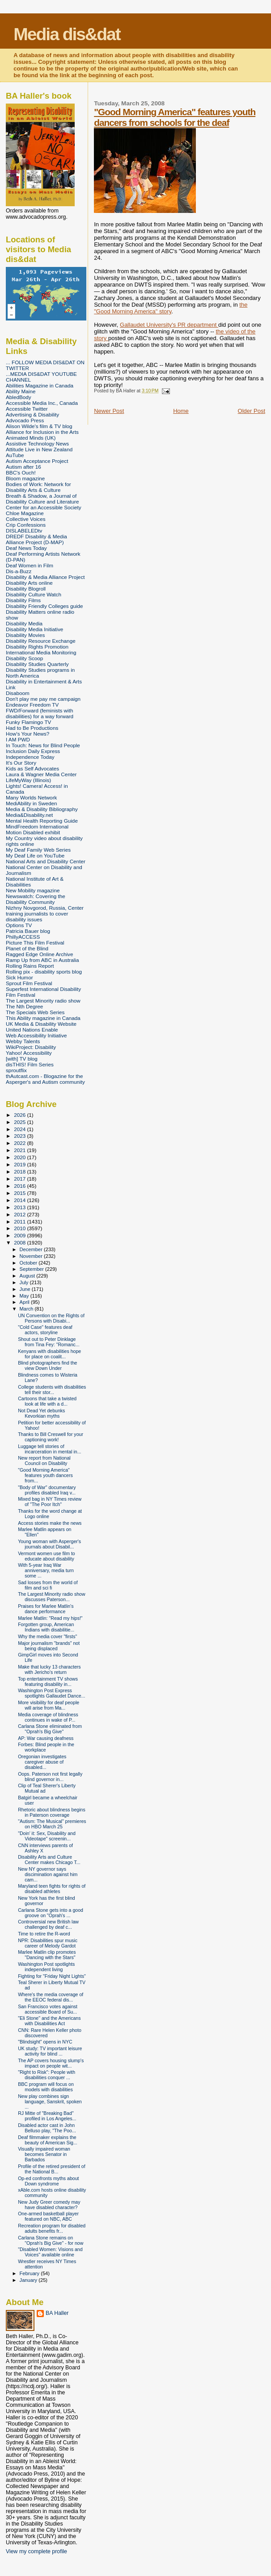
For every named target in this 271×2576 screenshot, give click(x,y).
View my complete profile (36, 2551)
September (33, 1269)
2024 (20, 1129)
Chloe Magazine (25, 513)
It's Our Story (21, 763)
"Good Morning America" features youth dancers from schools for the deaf (174, 117)
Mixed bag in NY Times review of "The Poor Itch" (49, 1501)
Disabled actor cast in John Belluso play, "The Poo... (47, 2127)
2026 (20, 1115)
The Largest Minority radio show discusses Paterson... (51, 1596)
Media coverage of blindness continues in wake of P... (48, 1717)
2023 (20, 1136)
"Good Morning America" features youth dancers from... (45, 1475)
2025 (20, 1122)
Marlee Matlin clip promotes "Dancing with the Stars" (47, 1954)
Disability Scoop (24, 658)
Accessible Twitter (27, 409)
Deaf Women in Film (29, 565)
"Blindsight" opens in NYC (45, 2041)
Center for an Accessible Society (43, 507)
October (29, 1262)
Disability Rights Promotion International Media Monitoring (41, 649)
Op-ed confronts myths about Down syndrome (48, 2181)
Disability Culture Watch (33, 594)
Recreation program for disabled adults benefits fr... (51, 2228)
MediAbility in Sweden (31, 803)
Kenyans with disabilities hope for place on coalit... (49, 1353)
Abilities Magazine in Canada (39, 385)
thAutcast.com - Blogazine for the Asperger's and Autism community (45, 1079)
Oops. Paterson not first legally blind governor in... (50, 1776)
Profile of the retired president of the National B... (51, 2169)
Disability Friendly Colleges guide (44, 606)
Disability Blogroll (26, 588)
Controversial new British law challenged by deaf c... (48, 1924)
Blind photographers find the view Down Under (47, 1365)
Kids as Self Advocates (32, 768)
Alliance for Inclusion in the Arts (42, 432)
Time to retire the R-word (44, 1933)
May (25, 1295)
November (32, 1256)
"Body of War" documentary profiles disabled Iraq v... (47, 1490)
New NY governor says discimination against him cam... (47, 1874)
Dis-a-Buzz (18, 571)
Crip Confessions (26, 525)
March (27, 1308)
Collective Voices (26, 519)
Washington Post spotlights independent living (46, 1966)
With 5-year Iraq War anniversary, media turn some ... (46, 1570)
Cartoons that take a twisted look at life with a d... (47, 1401)
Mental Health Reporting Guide (42, 821)
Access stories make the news (49, 1523)
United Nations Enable (32, 1029)
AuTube (15, 455)
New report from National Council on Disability (44, 1460)
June (26, 1289)
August (28, 1275)
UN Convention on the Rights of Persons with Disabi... (51, 1318)
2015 (20, 1193)
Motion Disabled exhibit (33, 832)
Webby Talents (23, 1041)
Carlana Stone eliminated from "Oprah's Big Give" (50, 1728)
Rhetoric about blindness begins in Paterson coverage (51, 1812)
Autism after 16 (23, 467)
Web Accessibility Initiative (36, 1035)
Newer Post (109, 411)
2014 (20, 1200)
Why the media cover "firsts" (47, 1636)
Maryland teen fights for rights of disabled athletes (51, 1888)
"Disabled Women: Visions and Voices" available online (50, 2252)
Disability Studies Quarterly (37, 664)
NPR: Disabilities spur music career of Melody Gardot (47, 1943)
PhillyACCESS (23, 937)
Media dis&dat (66, 34)
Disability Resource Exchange (41, 641)
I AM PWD (18, 739)
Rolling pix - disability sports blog (44, 971)
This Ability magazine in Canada (43, 1018)
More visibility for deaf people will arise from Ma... (48, 1705)
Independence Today (30, 757)
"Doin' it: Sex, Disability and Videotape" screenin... (47, 1836)
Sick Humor (19, 977)
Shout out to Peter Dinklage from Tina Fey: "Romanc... (49, 1341)
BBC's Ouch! (21, 472)
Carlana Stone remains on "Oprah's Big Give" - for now (50, 2240)
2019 (20, 1164)
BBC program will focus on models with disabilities (46, 2086)
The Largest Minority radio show (43, 1000)
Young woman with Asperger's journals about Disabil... (49, 1544)
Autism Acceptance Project (37, 461)
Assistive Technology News (37, 443)
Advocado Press (25, 420)
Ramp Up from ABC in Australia (42, 960)
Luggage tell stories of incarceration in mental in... (49, 1449)
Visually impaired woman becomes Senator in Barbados (44, 2154)
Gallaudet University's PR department (169, 324)
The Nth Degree (24, 1006)
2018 (20, 1171)
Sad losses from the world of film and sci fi (47, 1585)
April (25, 1302)
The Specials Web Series (35, 1012)
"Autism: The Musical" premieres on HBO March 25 (52, 1824)
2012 (20, 1214)
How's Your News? (27, 734)
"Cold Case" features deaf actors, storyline (45, 1329)
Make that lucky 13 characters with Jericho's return (49, 1669)
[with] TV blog (22, 1058)
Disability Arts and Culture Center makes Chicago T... (49, 1859)
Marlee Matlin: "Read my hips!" (50, 1618)
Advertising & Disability (32, 414)
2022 (20, 1143)
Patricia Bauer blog (28, 931)
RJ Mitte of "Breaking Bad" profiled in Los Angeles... (47, 2115)
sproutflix (16, 1070)
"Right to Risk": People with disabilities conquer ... (46, 2074)
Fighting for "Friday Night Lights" (52, 1976)
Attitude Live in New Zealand (39, 449)
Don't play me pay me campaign (43, 699)
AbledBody (18, 397)
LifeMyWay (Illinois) (28, 780)
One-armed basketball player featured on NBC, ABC (48, 2216)
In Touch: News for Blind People (43, 745)
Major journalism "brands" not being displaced (49, 1645)
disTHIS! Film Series (30, 1064)
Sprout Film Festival (29, 983)
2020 (20, 1157)
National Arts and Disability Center (45, 861)
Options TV (19, 925)
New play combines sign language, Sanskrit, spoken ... (50, 2101)
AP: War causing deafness (45, 1738)
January (29, 2280)
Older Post (251, 411)
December (32, 1249)
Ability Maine (20, 391)
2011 (20, 1221)
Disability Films (23, 600)
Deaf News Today (26, 548)
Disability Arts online (29, 583)
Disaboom (18, 693)
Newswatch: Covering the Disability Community (35, 899)
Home (181, 411)
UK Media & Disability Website (41, 1024)
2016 (20, 1186)
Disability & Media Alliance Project (45, 577)
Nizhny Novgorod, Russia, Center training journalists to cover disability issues (45, 913)
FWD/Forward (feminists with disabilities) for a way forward (39, 713)
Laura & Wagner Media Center (41, 774)
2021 (20, 1150)
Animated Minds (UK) (30, 438)
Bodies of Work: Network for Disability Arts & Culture (38, 487)
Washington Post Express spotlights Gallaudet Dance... (51, 1693)
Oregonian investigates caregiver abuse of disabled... (42, 1762)
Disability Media (24, 623)
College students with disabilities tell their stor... (52, 1389)
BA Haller (57, 2313)
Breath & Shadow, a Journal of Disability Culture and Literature (42, 498)
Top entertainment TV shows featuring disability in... (48, 1681)
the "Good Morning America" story (170, 308)
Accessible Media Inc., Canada (42, 403)
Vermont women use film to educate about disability (46, 1556)
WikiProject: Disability (31, 1047)
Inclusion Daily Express (33, 751)
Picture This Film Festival (35, 942)
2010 (20, 1228)
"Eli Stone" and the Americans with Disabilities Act (49, 2020)
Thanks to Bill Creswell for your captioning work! (50, 1437)
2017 (20, 1179)
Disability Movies (25, 635)
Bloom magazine (25, 478)
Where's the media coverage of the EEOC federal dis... (50, 1997)
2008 (20, 1242)
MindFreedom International (37, 826)
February (30, 2273)
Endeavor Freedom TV (32, 704)
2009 (20, 1235)
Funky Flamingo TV (28, 722)
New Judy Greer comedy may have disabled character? (49, 2204)
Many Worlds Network (31, 797)
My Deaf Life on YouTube (35, 855)
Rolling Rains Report (30, 966)
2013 (20, 1207)
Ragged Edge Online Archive (39, 954)
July (25, 1282)
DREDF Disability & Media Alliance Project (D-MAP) (36, 539)
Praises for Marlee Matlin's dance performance (45, 1608)
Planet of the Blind (27, 948)
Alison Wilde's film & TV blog (39, 426)
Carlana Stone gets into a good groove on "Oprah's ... (50, 1912)
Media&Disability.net (29, 815)
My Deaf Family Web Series (38, 850)
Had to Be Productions (32, 728)
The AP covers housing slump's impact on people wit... (51, 2063)
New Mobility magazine (33, 890)
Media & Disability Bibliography (42, 809)
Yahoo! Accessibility (29, 1053)
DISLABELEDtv (24, 530)
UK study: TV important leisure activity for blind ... (50, 2051)
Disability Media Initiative (34, 629)
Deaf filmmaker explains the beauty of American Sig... (47, 2140)
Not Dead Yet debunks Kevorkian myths (41, 1413)
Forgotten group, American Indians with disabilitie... (46, 1627)
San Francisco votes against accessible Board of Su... (47, 2009)
